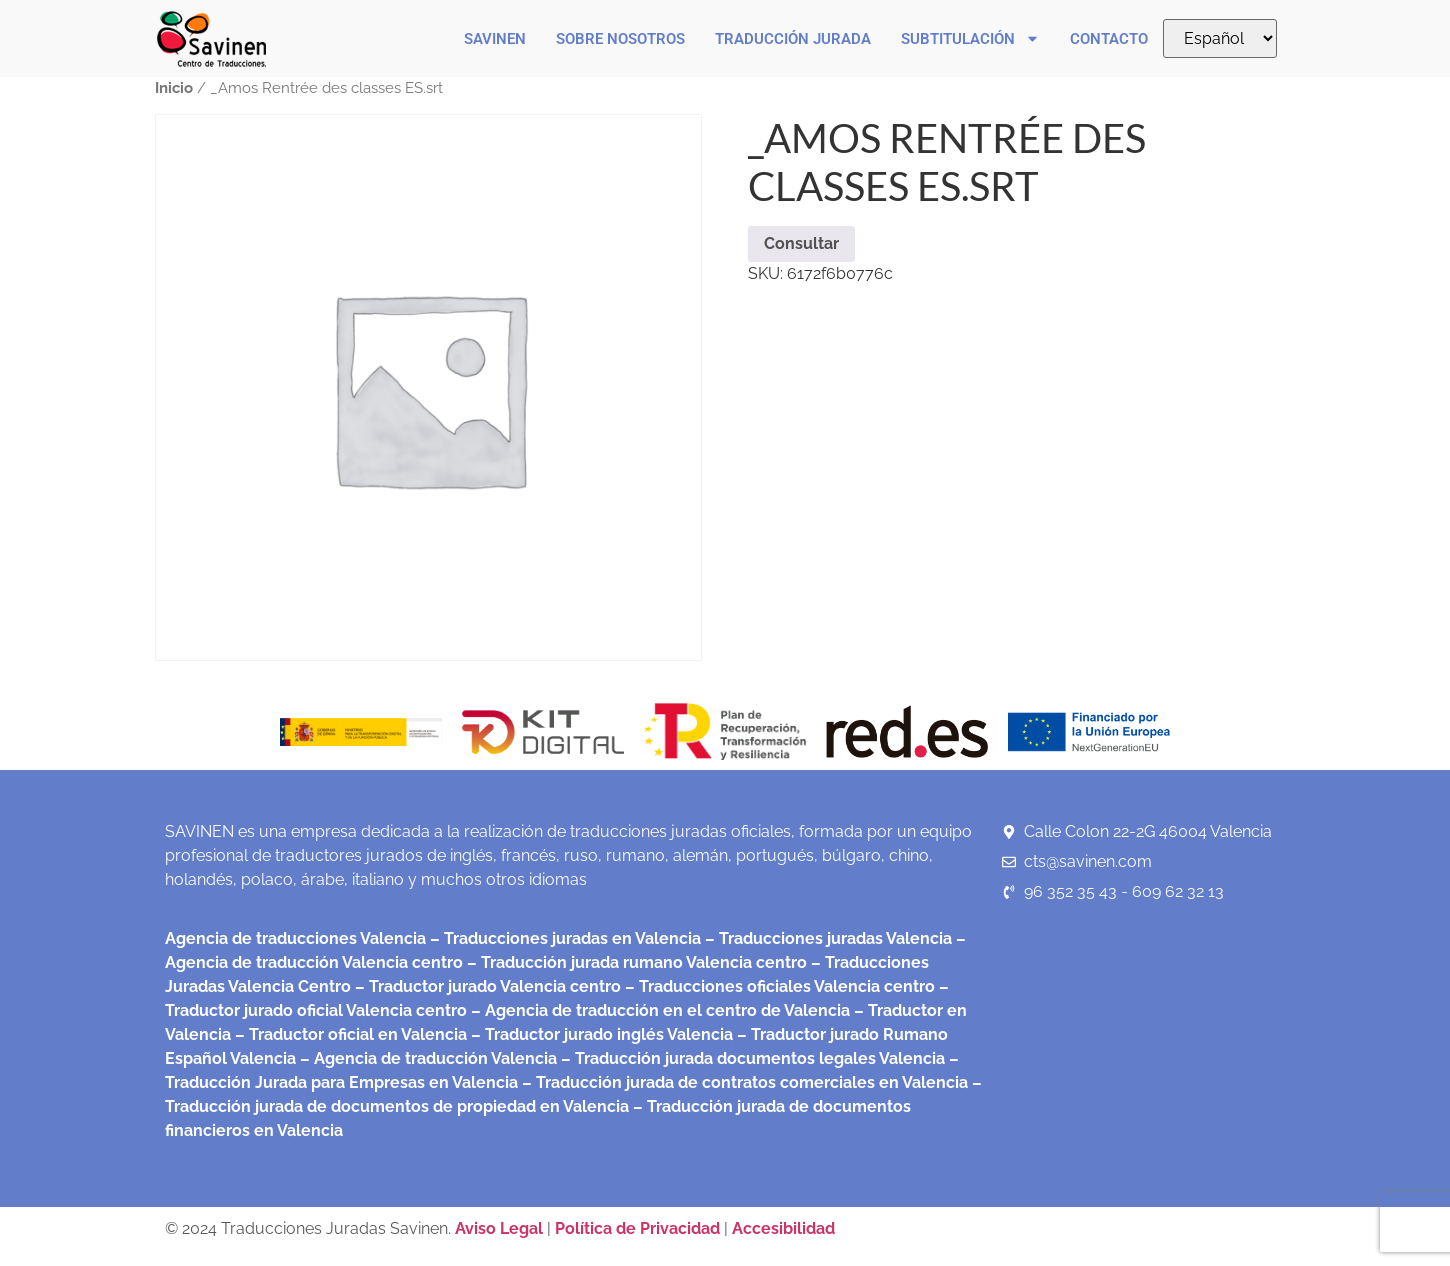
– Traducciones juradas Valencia (826, 938)
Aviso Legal (501, 1228)
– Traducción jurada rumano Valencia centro (635, 962)
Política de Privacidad (637, 1228)
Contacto (1109, 39)
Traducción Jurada (793, 39)
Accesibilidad (783, 1228)
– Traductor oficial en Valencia (351, 1034)
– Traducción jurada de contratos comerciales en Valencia (743, 1082)
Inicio (174, 87)
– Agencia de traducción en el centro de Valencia (658, 1010)
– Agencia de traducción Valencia (426, 1058)
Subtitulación (970, 38)
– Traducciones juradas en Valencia (563, 938)
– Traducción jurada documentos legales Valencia (751, 1058)
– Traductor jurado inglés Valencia (602, 1034)
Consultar (801, 243)
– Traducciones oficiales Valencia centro (778, 986)
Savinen (495, 39)
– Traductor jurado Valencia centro (486, 986)
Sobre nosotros (620, 39)
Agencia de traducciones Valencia (295, 938)
